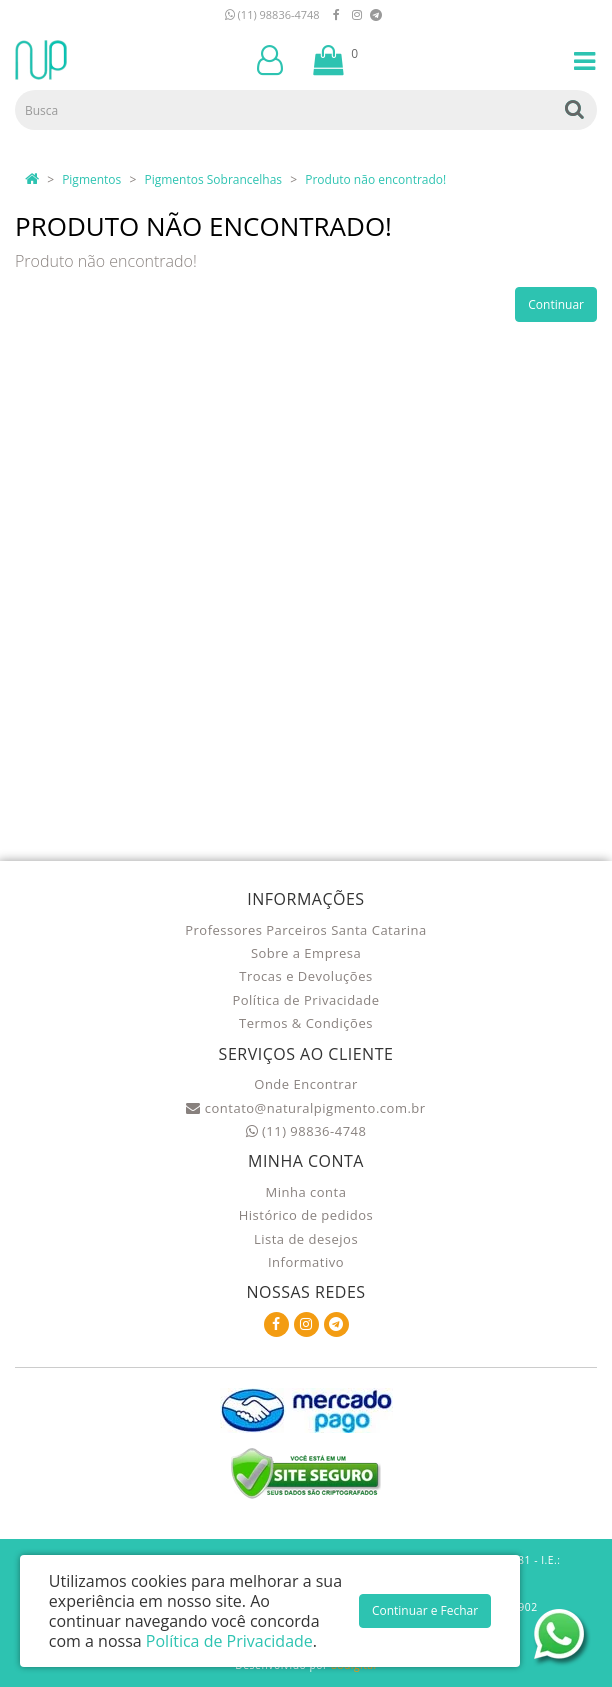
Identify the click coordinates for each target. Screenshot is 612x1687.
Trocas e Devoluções (305, 976)
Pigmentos (91, 179)
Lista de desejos (306, 1239)
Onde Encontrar (305, 1084)
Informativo (306, 1262)
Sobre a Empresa (306, 953)
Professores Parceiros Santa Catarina (306, 930)
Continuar (556, 304)
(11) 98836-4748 (272, 14)
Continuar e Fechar (425, 1610)
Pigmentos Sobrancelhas (213, 179)
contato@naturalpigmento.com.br (305, 1108)
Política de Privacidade (305, 1000)
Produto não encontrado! (375, 179)
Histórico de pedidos (306, 1215)
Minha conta (306, 1192)
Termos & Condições (306, 1023)
